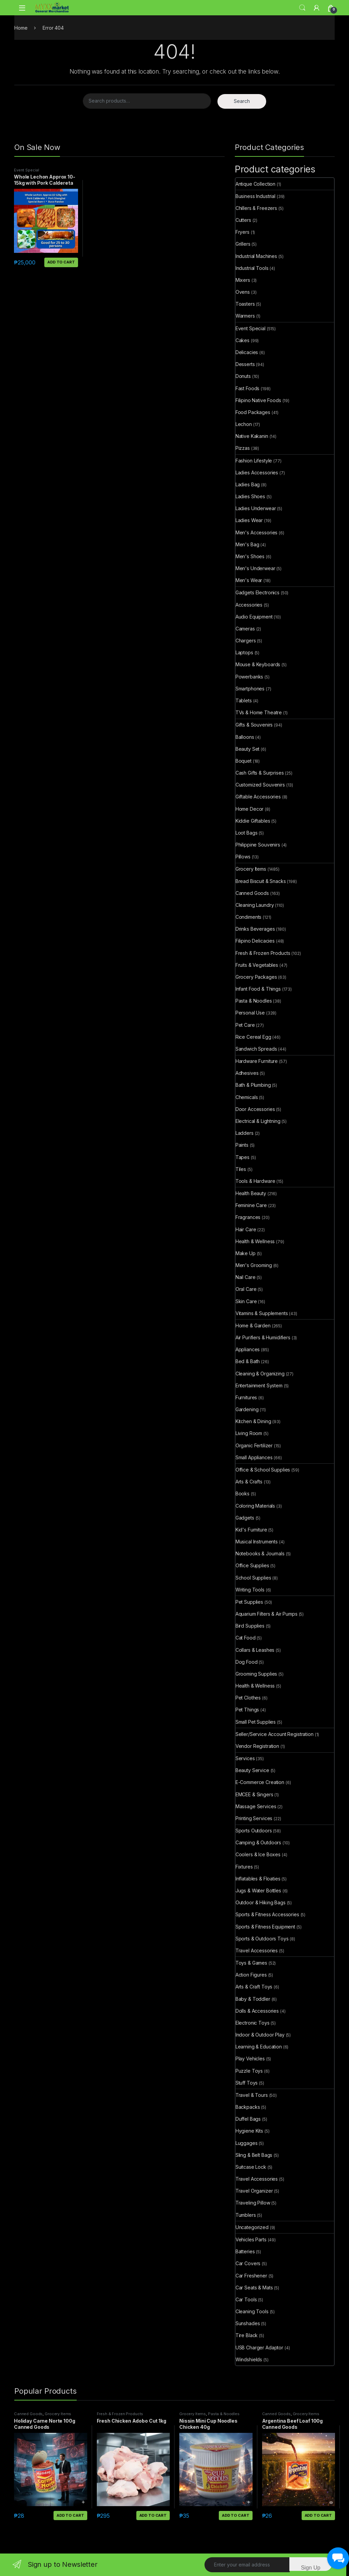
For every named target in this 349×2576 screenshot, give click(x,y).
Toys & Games (251, 1963)
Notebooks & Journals (260, 1553)
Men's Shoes (250, 556)
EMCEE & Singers (254, 1794)
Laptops (244, 652)
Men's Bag (247, 544)
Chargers (246, 640)
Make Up (246, 1253)
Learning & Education (259, 2046)
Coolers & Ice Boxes (258, 1854)
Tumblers (246, 2215)
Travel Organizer (254, 2191)
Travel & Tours (252, 2095)
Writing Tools (250, 1589)
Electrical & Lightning (258, 1121)
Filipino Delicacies (255, 941)
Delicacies (247, 352)
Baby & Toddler (253, 1999)
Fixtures (244, 1867)
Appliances (248, 1349)
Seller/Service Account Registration (275, 1734)
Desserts (245, 364)
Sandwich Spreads (256, 1049)
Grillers (243, 244)
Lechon (244, 424)
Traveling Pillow (253, 2203)
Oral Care (246, 1289)
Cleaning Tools (252, 2311)
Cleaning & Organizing (260, 1373)
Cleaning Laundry (255, 905)
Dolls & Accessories (257, 2011)
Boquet (244, 761)
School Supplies (253, 1578)
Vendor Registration (257, 1746)
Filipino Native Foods (258, 400)
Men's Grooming (254, 1265)
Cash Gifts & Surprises (260, 773)
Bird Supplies (250, 1626)
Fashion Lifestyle (254, 460)
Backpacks (248, 2107)
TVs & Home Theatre (259, 712)
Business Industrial (255, 196)
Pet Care (245, 1025)
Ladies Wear (249, 520)
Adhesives (247, 1073)
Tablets (244, 700)
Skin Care (246, 1301)
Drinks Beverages (255, 929)
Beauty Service (252, 1770)
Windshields (249, 2359)
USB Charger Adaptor (259, 2347)
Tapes (242, 1157)
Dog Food (247, 1662)
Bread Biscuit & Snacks (261, 881)
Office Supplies (252, 1565)
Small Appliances (254, 1457)
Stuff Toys (247, 2083)
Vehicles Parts (251, 2239)
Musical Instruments (257, 1541)
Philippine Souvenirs (258, 845)
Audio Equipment (254, 617)
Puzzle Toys (249, 2071)
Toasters (245, 304)
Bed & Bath (248, 1361)
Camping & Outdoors (258, 1842)
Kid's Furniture (251, 1530)
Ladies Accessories (257, 472)
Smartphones (250, 688)
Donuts (243, 376)
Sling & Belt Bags (254, 2155)
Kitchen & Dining (253, 1421)
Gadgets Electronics (257, 592)
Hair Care (246, 1229)
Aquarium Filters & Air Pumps (267, 1614)
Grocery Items (251, 869)
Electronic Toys (253, 2023)
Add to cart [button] (61, 262)
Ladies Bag (248, 484)
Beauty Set (248, 749)
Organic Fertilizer (254, 1445)
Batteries (245, 2251)
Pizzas (243, 448)
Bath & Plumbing (253, 1085)
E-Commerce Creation (260, 1782)
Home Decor (250, 809)
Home (20, 28)
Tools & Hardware (255, 1181)
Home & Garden (253, 1325)
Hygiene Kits (249, 2131)
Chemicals (247, 1097)
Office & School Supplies (263, 1470)
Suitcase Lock (251, 2167)
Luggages (247, 2143)
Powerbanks (249, 677)
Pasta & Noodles (254, 1001)
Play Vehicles (250, 2058)
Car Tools (246, 2299)
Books (242, 1493)
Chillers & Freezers (256, 208)
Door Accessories (255, 1109)
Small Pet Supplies (256, 1722)
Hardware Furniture (257, 1061)
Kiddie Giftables (253, 821)
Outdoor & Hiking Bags (261, 1902)
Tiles (241, 1169)
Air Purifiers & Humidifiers (263, 1337)
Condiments (249, 917)
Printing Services (254, 1818)
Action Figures (251, 1975)
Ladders (245, 1133)
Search (302, 8)
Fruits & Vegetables (257, 965)
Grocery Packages (256, 977)
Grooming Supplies (256, 1674)
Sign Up (310, 2568)
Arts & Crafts (249, 1481)
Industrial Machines (256, 256)
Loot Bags (247, 833)
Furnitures (246, 1397)
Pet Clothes (248, 1698)
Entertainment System (259, 1385)
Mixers (243, 280)
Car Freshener (251, 2275)
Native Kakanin (252, 436)
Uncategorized (252, 2227)
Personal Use (250, 1013)
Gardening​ (247, 1409)
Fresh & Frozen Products (263, 953)
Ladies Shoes (250, 496)
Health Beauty (251, 1193)
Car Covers (248, 2263)
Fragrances (248, 1217)
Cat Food (246, 1638)
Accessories (249, 605)
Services (245, 1758)
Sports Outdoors (254, 1830)
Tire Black (247, 2335)
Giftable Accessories (258, 796)
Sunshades (248, 2323)
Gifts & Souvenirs (254, 725)
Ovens (243, 292)
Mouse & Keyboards (258, 664)
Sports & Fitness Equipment (265, 1927)
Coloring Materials (255, 1506)
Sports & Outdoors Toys (262, 1938)
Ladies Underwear (256, 508)
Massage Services (256, 1806)
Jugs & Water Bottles (258, 1890)
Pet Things (247, 1709)
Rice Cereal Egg (253, 1037)
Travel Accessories (257, 1950)
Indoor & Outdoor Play (260, 2035)
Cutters (243, 220)
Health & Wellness (255, 1241)
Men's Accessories (257, 532)
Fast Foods (248, 388)
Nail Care (246, 1277)
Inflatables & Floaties (258, 1878)
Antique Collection (255, 184)
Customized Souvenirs (260, 785)
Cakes (242, 340)
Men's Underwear (255, 568)
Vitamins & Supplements (262, 1313)
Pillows (243, 856)
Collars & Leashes (255, 1650)
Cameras (245, 628)
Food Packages (253, 412)
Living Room (249, 1433)
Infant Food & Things (258, 989)
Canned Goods (252, 893)
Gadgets (245, 1518)
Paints (242, 1145)
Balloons (245, 737)
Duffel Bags (248, 2119)
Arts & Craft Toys (254, 1987)
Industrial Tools (252, 268)
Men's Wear (249, 580)
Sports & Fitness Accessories (267, 1914)
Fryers (242, 232)
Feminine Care (251, 1205)
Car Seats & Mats (254, 2287)
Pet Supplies (249, 1602)
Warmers (245, 316)
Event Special (26, 170)
